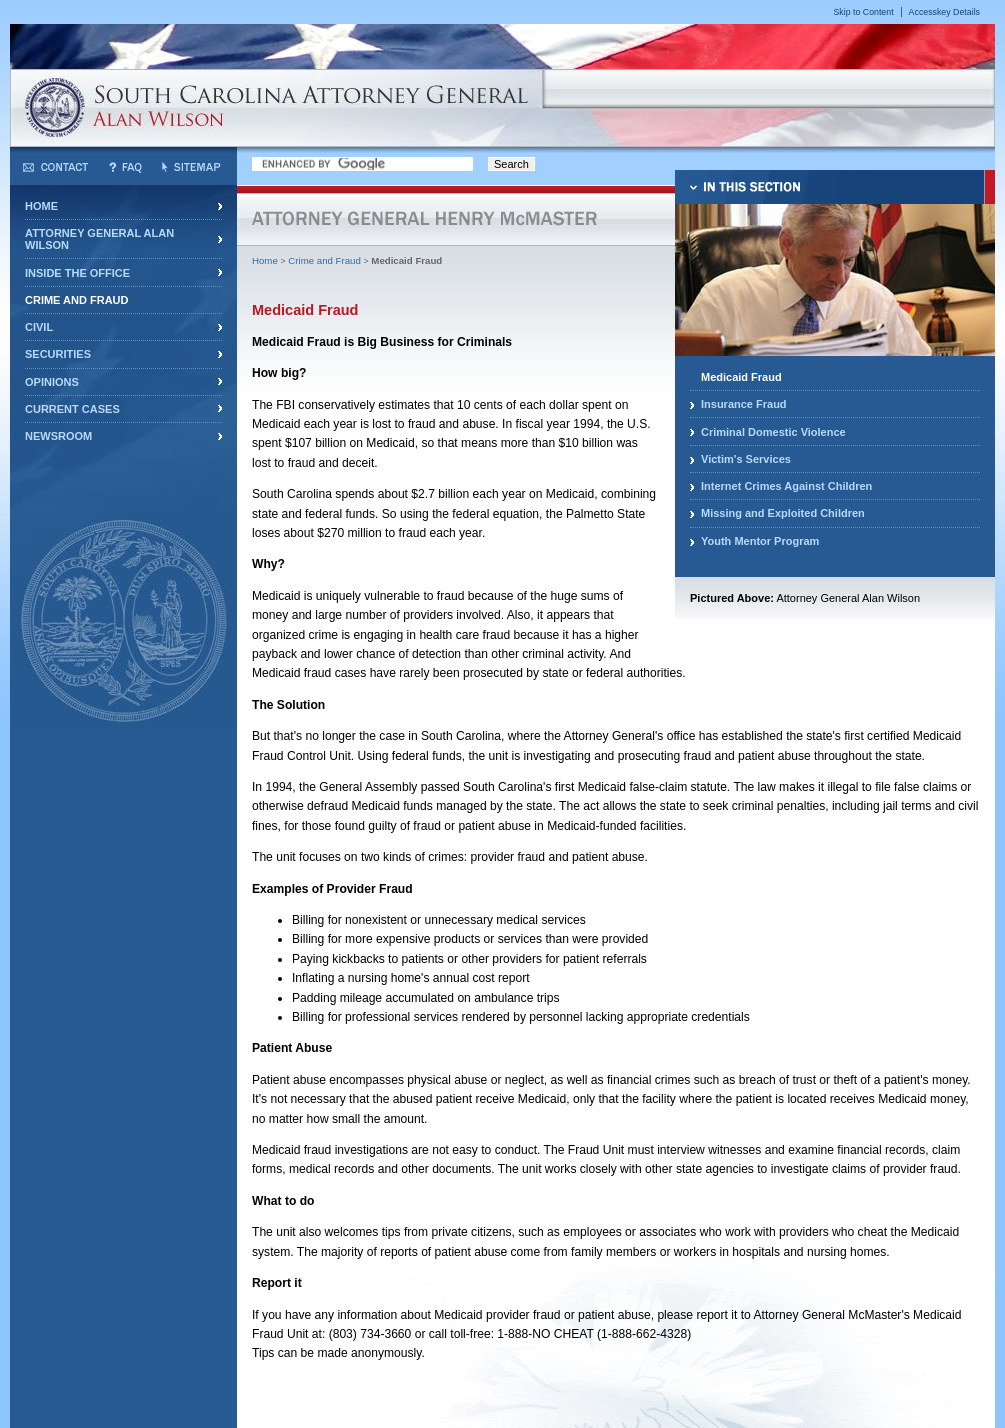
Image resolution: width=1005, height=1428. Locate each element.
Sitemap (191, 167)
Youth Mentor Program (760, 541)
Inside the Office (77, 273)
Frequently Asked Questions (125, 167)
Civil (39, 327)
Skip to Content (863, 12)
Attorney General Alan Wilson (99, 239)
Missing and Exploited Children (783, 513)
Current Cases (72, 409)
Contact (55, 167)
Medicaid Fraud (741, 377)
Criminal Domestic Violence (773, 432)
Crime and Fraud (76, 300)
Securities (58, 354)
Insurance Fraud (744, 404)
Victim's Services (746, 459)
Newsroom (58, 436)
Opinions (52, 382)
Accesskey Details (944, 12)
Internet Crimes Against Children (786, 486)
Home (41, 206)
